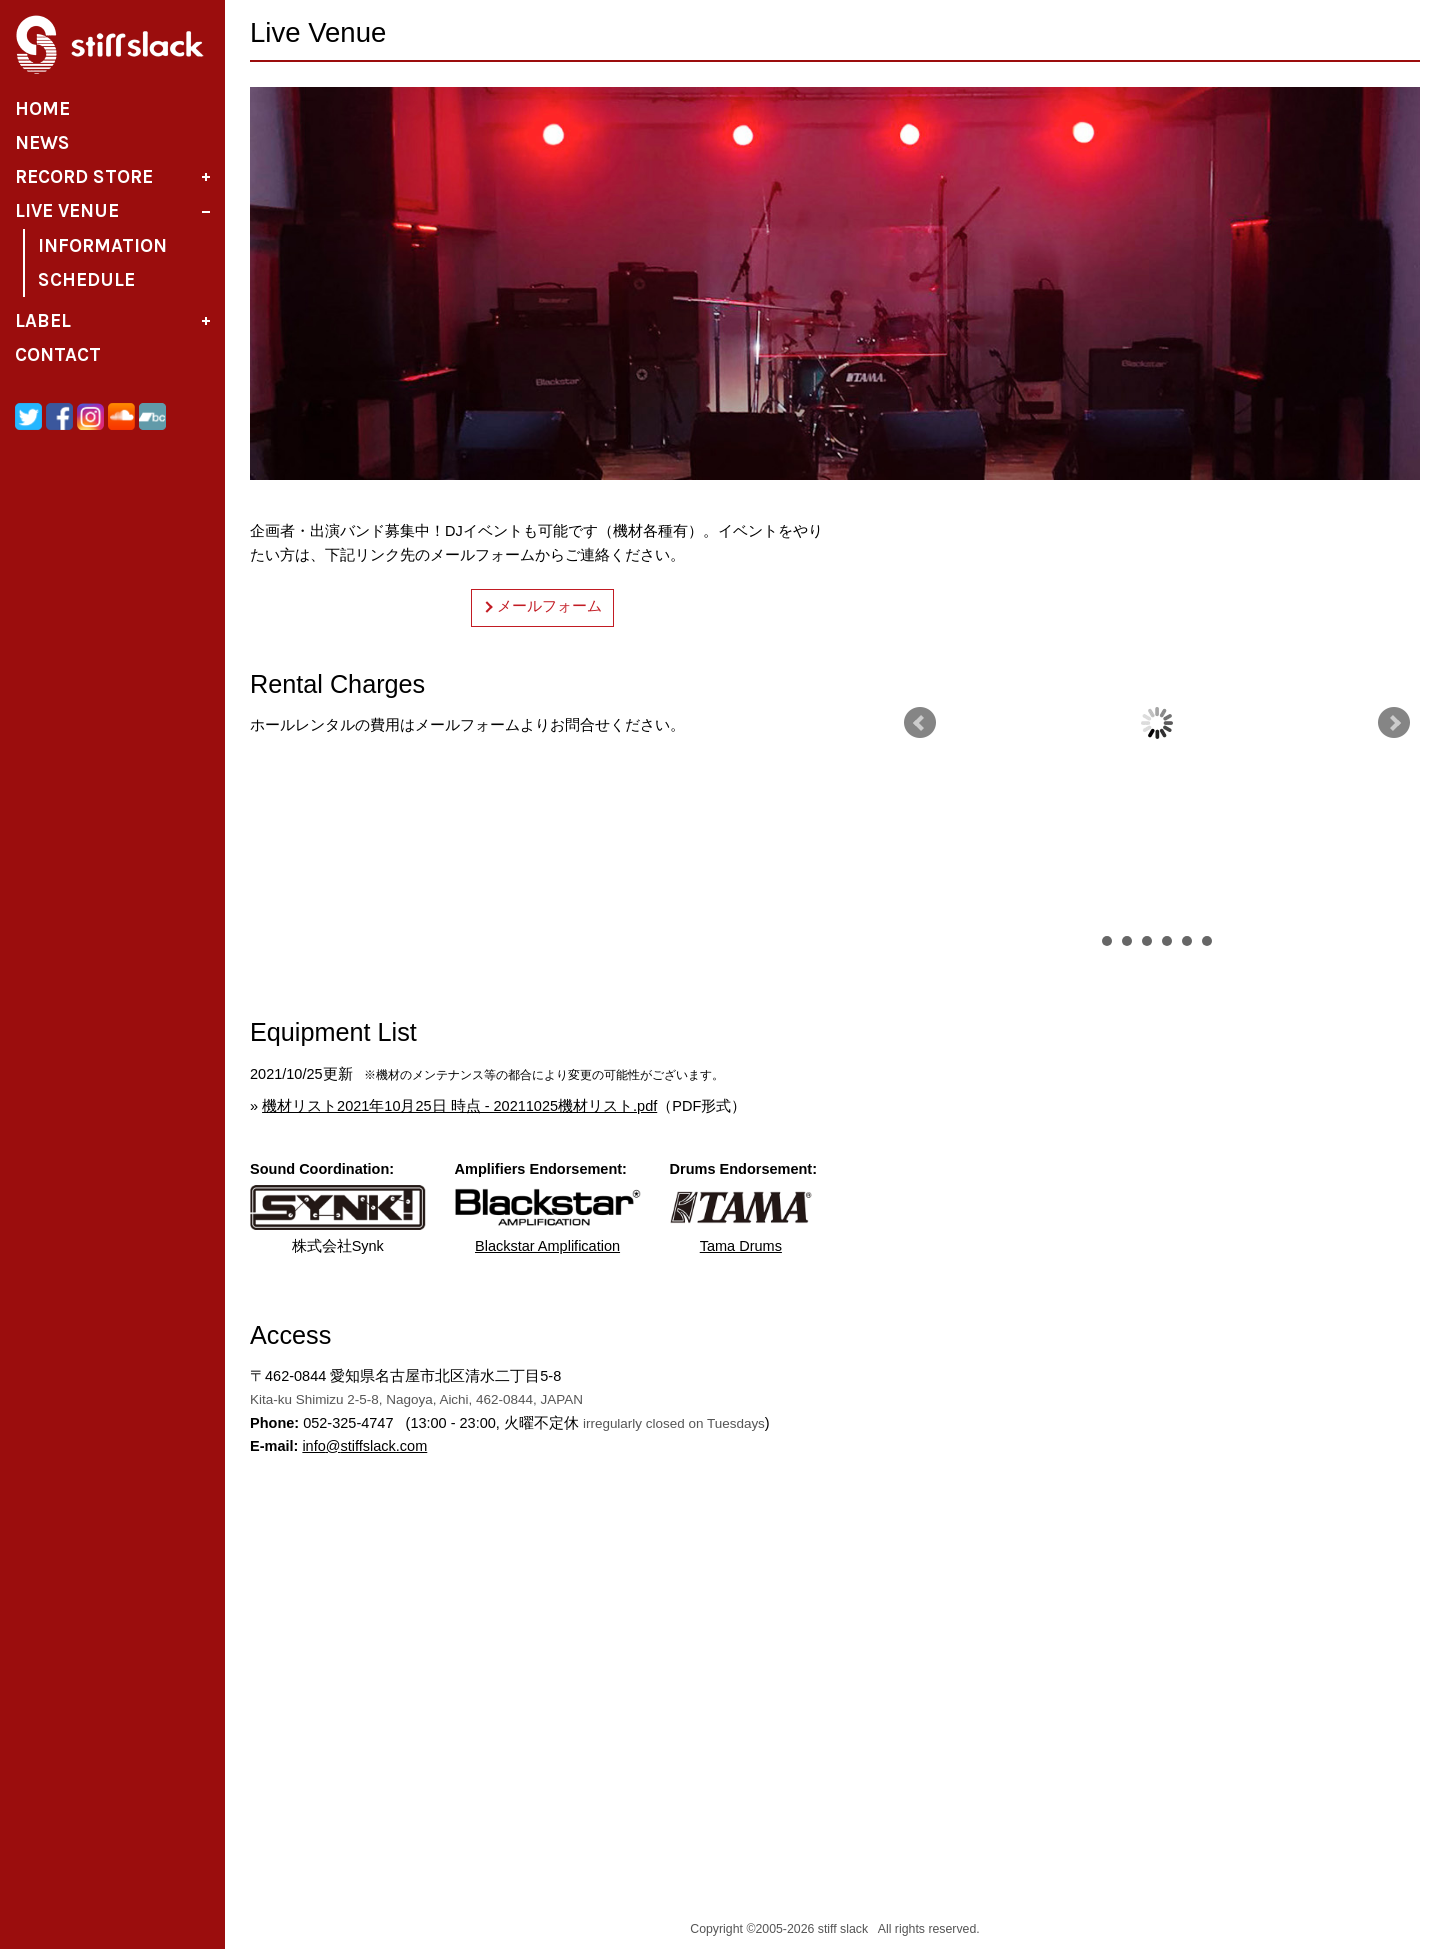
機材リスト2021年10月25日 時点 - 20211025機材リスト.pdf (459, 1106)
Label (43, 321)
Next (1394, 723)
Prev (920, 723)
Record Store (84, 177)
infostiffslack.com (364, 1446)
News (42, 143)
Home (42, 109)
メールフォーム (549, 606)
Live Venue (67, 211)
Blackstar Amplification (548, 1219)
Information (102, 246)
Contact (58, 355)
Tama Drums (741, 1219)
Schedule (86, 280)
